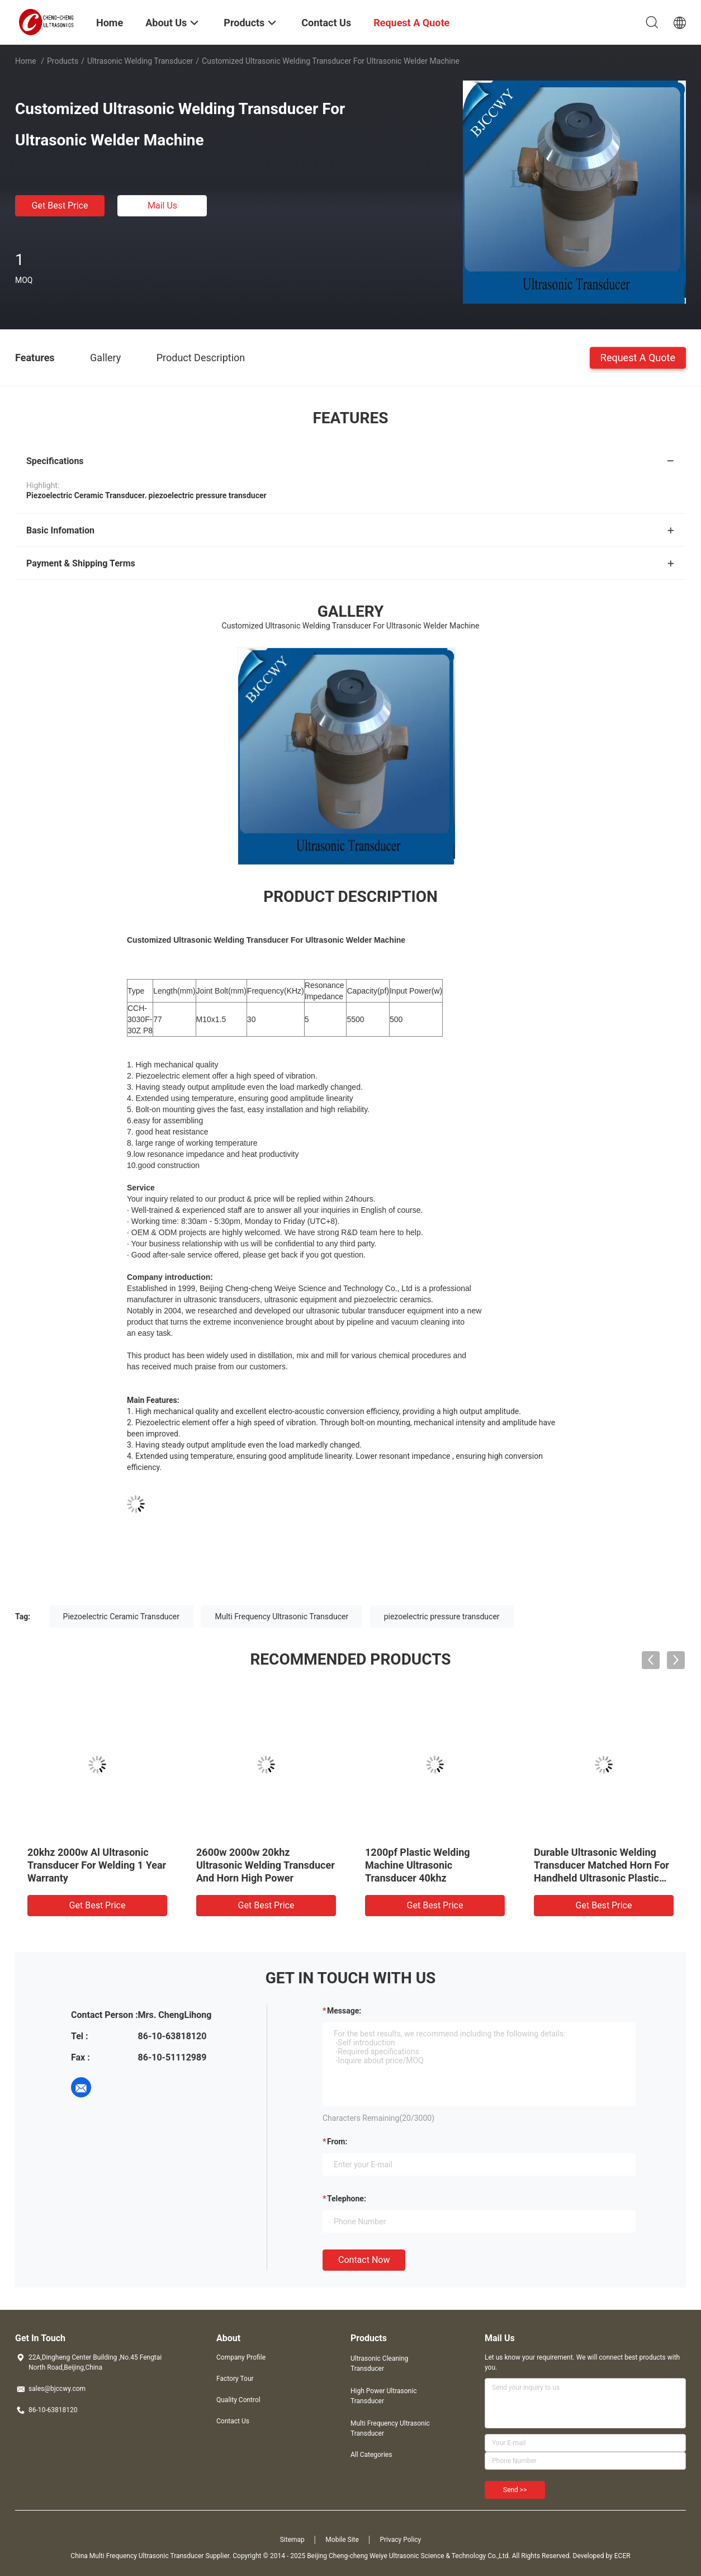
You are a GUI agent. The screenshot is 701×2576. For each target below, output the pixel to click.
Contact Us (232, 2421)
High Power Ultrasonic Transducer (383, 2396)
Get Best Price (60, 205)
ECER (622, 2556)
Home (25, 60)
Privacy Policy (400, 2540)
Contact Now (364, 2259)
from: (337, 2141)
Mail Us (162, 205)
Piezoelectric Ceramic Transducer (121, 1616)
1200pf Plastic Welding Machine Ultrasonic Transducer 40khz (417, 1865)
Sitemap (292, 2540)
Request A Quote (637, 357)
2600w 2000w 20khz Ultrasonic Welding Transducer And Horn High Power (265, 1865)
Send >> (515, 2490)
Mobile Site (342, 2540)
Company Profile (241, 2357)
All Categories (371, 2455)
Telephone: (346, 2198)
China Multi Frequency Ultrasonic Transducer (136, 2556)
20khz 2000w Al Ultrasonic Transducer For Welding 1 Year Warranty (96, 1865)
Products (62, 60)
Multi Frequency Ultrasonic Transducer (281, 1616)
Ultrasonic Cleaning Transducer (379, 2363)
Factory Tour (235, 2379)
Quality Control (238, 2400)
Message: (344, 2010)
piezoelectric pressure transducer (442, 1616)
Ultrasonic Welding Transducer (140, 60)
